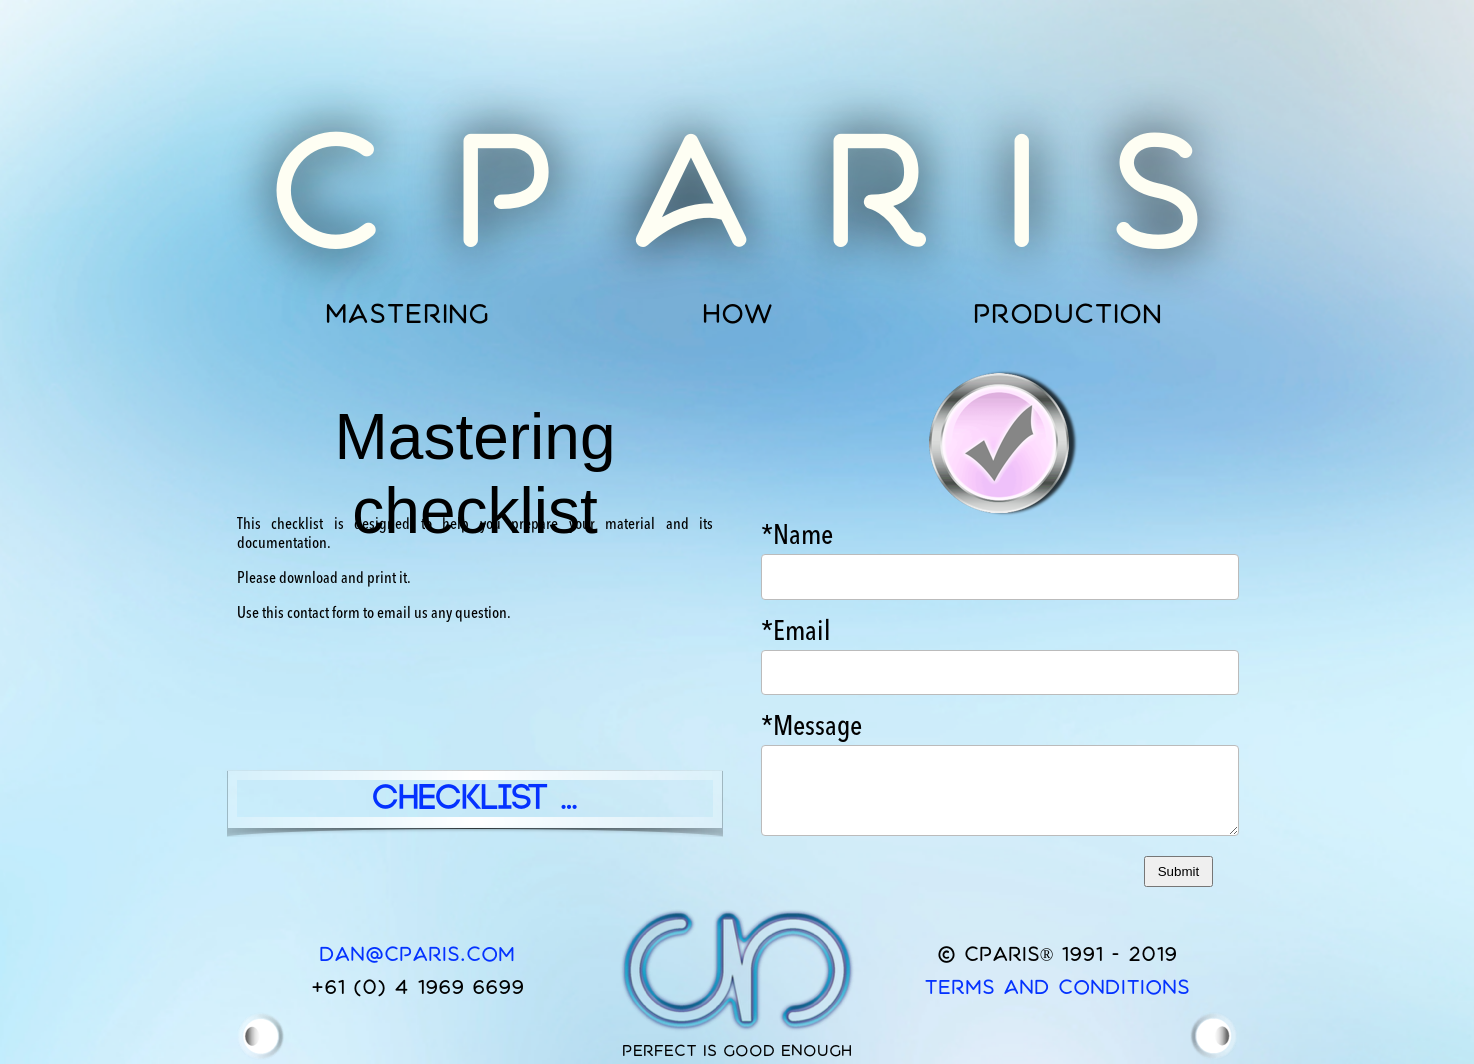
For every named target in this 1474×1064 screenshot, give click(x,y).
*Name (797, 537)
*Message (811, 728)
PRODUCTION (1067, 313)
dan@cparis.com (417, 953)
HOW (737, 313)
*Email (796, 633)
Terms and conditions (1057, 986)
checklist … (475, 798)
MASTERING (407, 313)
